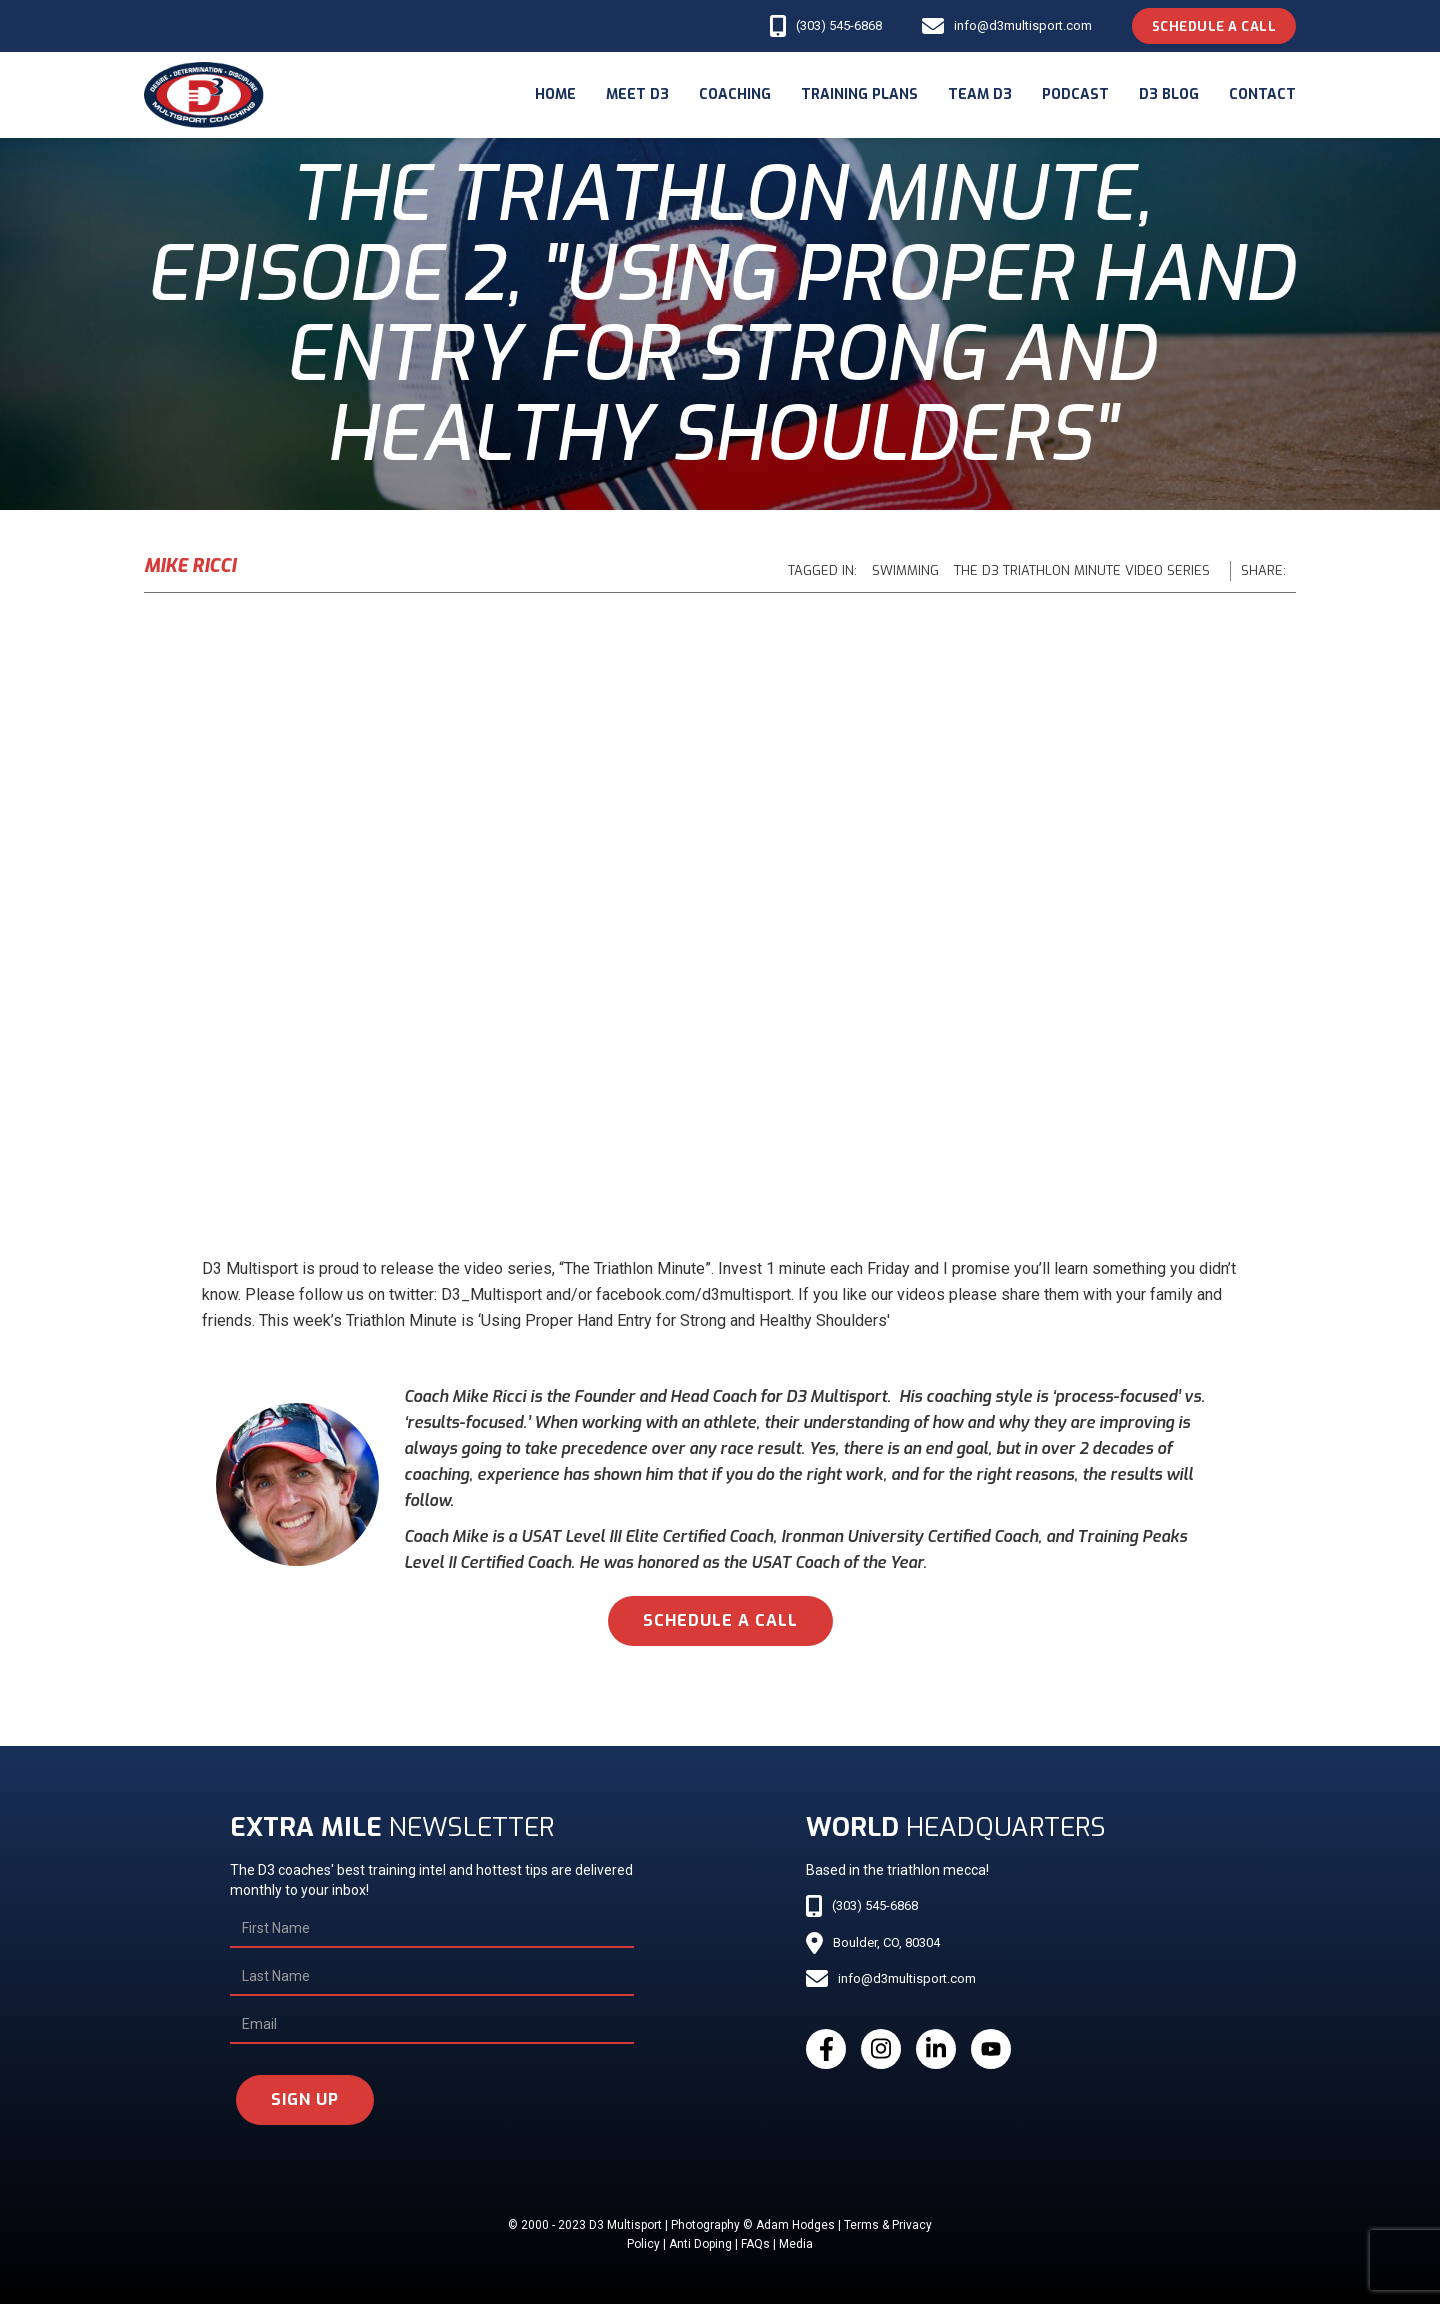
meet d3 (637, 94)
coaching (735, 94)
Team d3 (980, 94)
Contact (1262, 94)
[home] (204, 95)
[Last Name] (431, 1977)
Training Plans (859, 94)
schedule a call (720, 1620)
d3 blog (1169, 94)
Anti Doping (700, 2244)
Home (555, 94)
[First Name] (431, 1929)
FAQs (755, 2244)
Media (796, 2244)
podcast (1075, 94)
